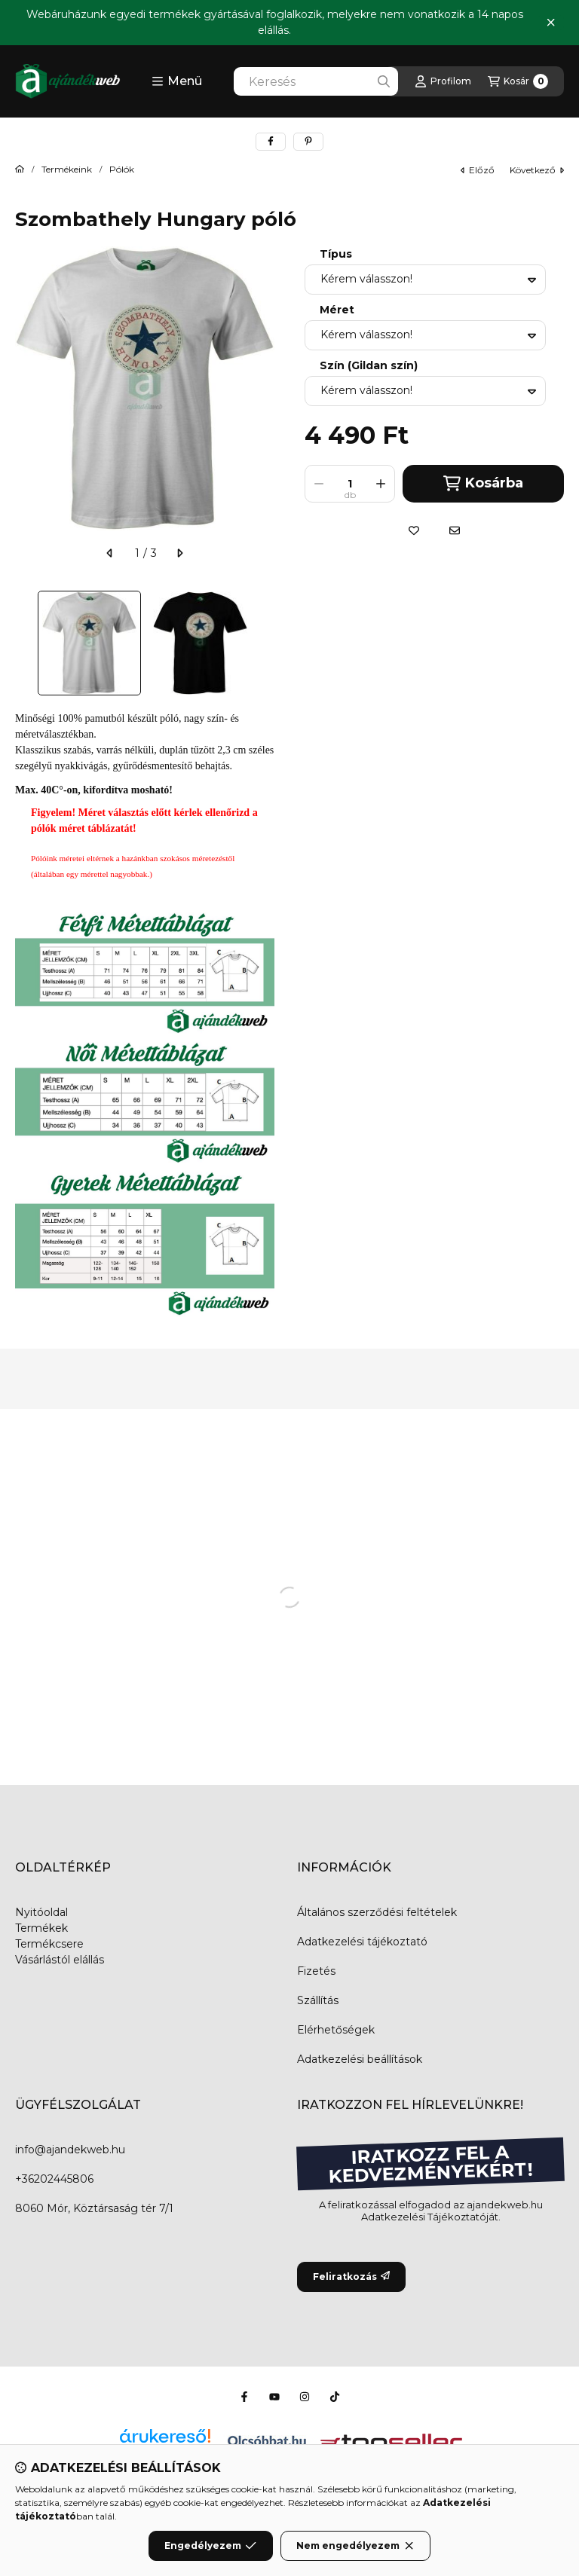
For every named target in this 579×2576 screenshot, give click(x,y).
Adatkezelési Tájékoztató (423, 2217)
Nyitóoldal (41, 1912)
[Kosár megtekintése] (518, 81)
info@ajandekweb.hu (70, 2149)
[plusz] (381, 484)
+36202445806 (54, 2179)
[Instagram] (305, 2397)
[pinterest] (308, 142)
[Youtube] (274, 2397)
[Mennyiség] (349, 484)
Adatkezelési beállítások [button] (359, 2059)
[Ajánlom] (454, 530)
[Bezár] (551, 22)
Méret (337, 310)
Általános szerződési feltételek (377, 1912)
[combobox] (316, 81)
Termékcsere (49, 1944)
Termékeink (66, 169)
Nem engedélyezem (355, 2546)
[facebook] (271, 142)
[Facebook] (244, 2397)
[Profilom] (443, 81)
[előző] (110, 553)
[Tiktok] (335, 2397)
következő (537, 170)
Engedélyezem (210, 2546)
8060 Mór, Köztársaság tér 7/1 (94, 2208)
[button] (177, 81)
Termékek (41, 1928)
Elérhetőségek (336, 2030)
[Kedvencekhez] (414, 530)
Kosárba (482, 483)
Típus (336, 254)
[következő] (179, 553)
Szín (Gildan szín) (369, 365)
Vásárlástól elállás (59, 1959)
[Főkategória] (19, 169)
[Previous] (22, 643)
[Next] (266, 643)
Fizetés (316, 1971)
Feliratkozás (351, 2276)
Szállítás (318, 2000)
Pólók (121, 169)
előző (478, 170)
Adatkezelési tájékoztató (362, 1941)
